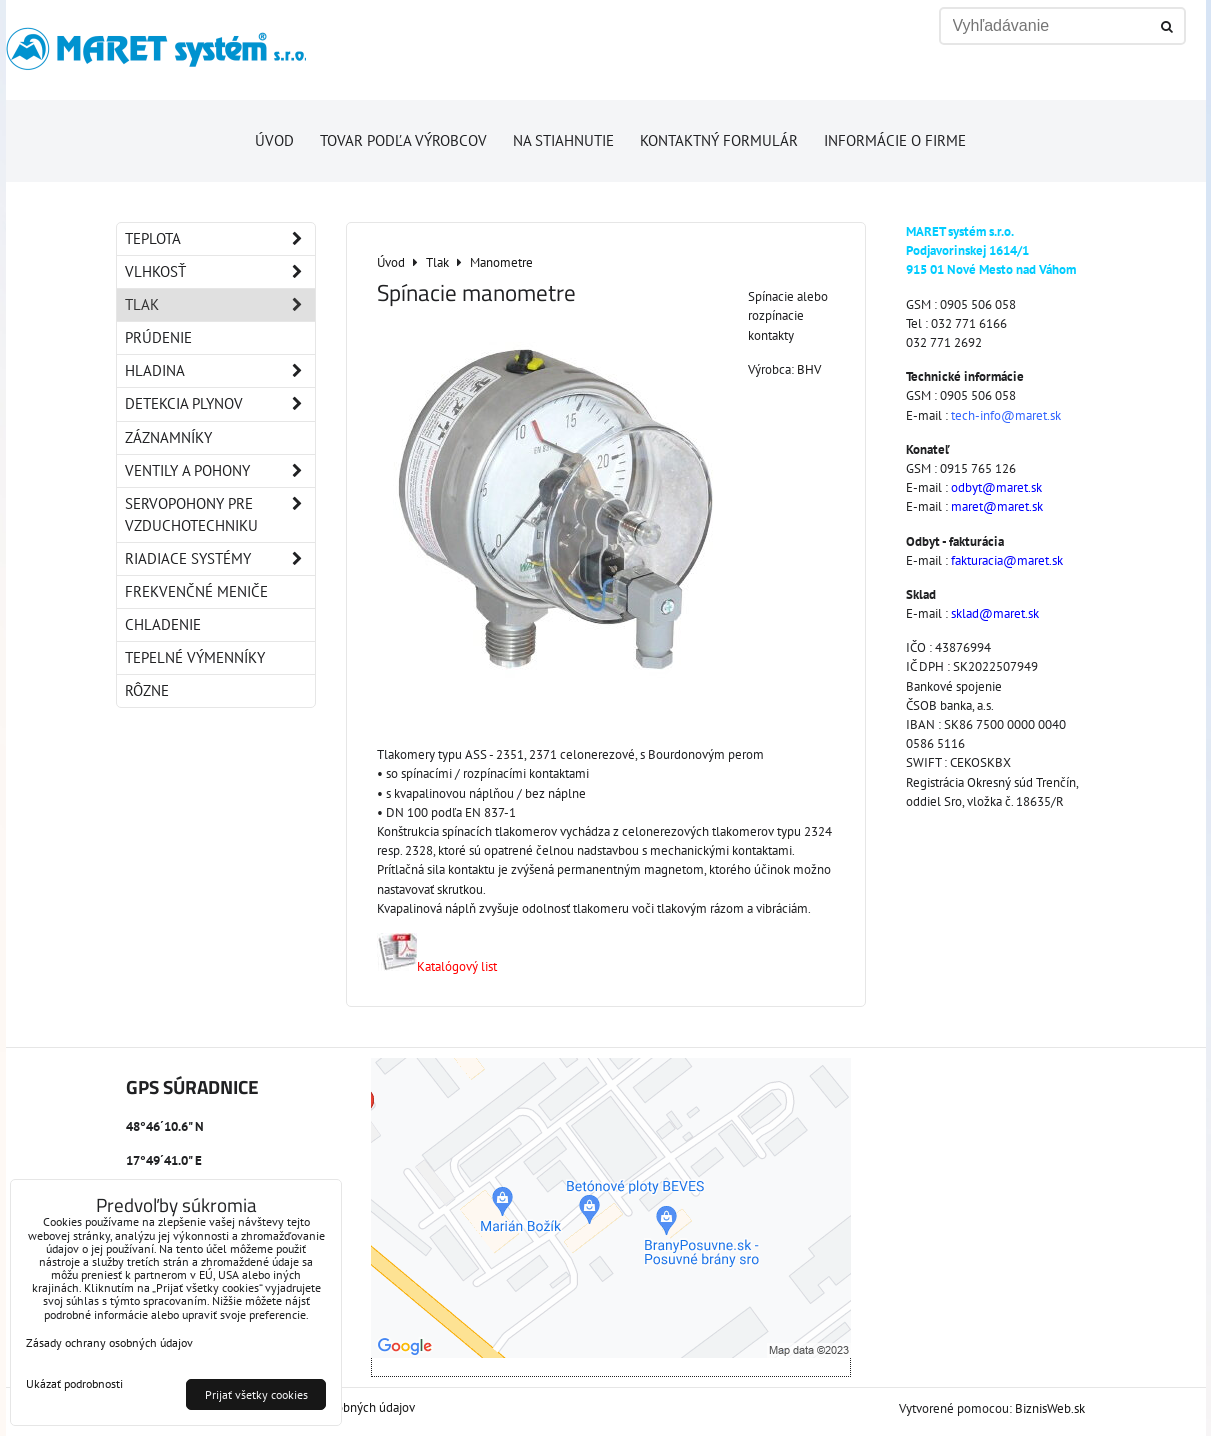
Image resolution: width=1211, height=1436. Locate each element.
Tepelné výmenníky (195, 657)
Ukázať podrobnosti (74, 1383)
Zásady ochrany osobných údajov (109, 1342)
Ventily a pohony (220, 471)
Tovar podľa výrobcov (403, 140)
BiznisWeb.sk (1050, 1408)
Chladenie (163, 624)
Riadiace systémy (220, 559)
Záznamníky (168, 437)
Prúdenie (158, 337)
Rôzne (147, 690)
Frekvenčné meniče (196, 591)
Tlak (220, 305)
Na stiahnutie (563, 140)
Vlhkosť (220, 272)
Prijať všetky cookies (256, 1394)
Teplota (220, 239)
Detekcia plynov (220, 404)
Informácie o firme (895, 140)
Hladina (220, 371)
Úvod (274, 140)
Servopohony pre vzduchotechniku (220, 515)
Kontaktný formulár (719, 140)
